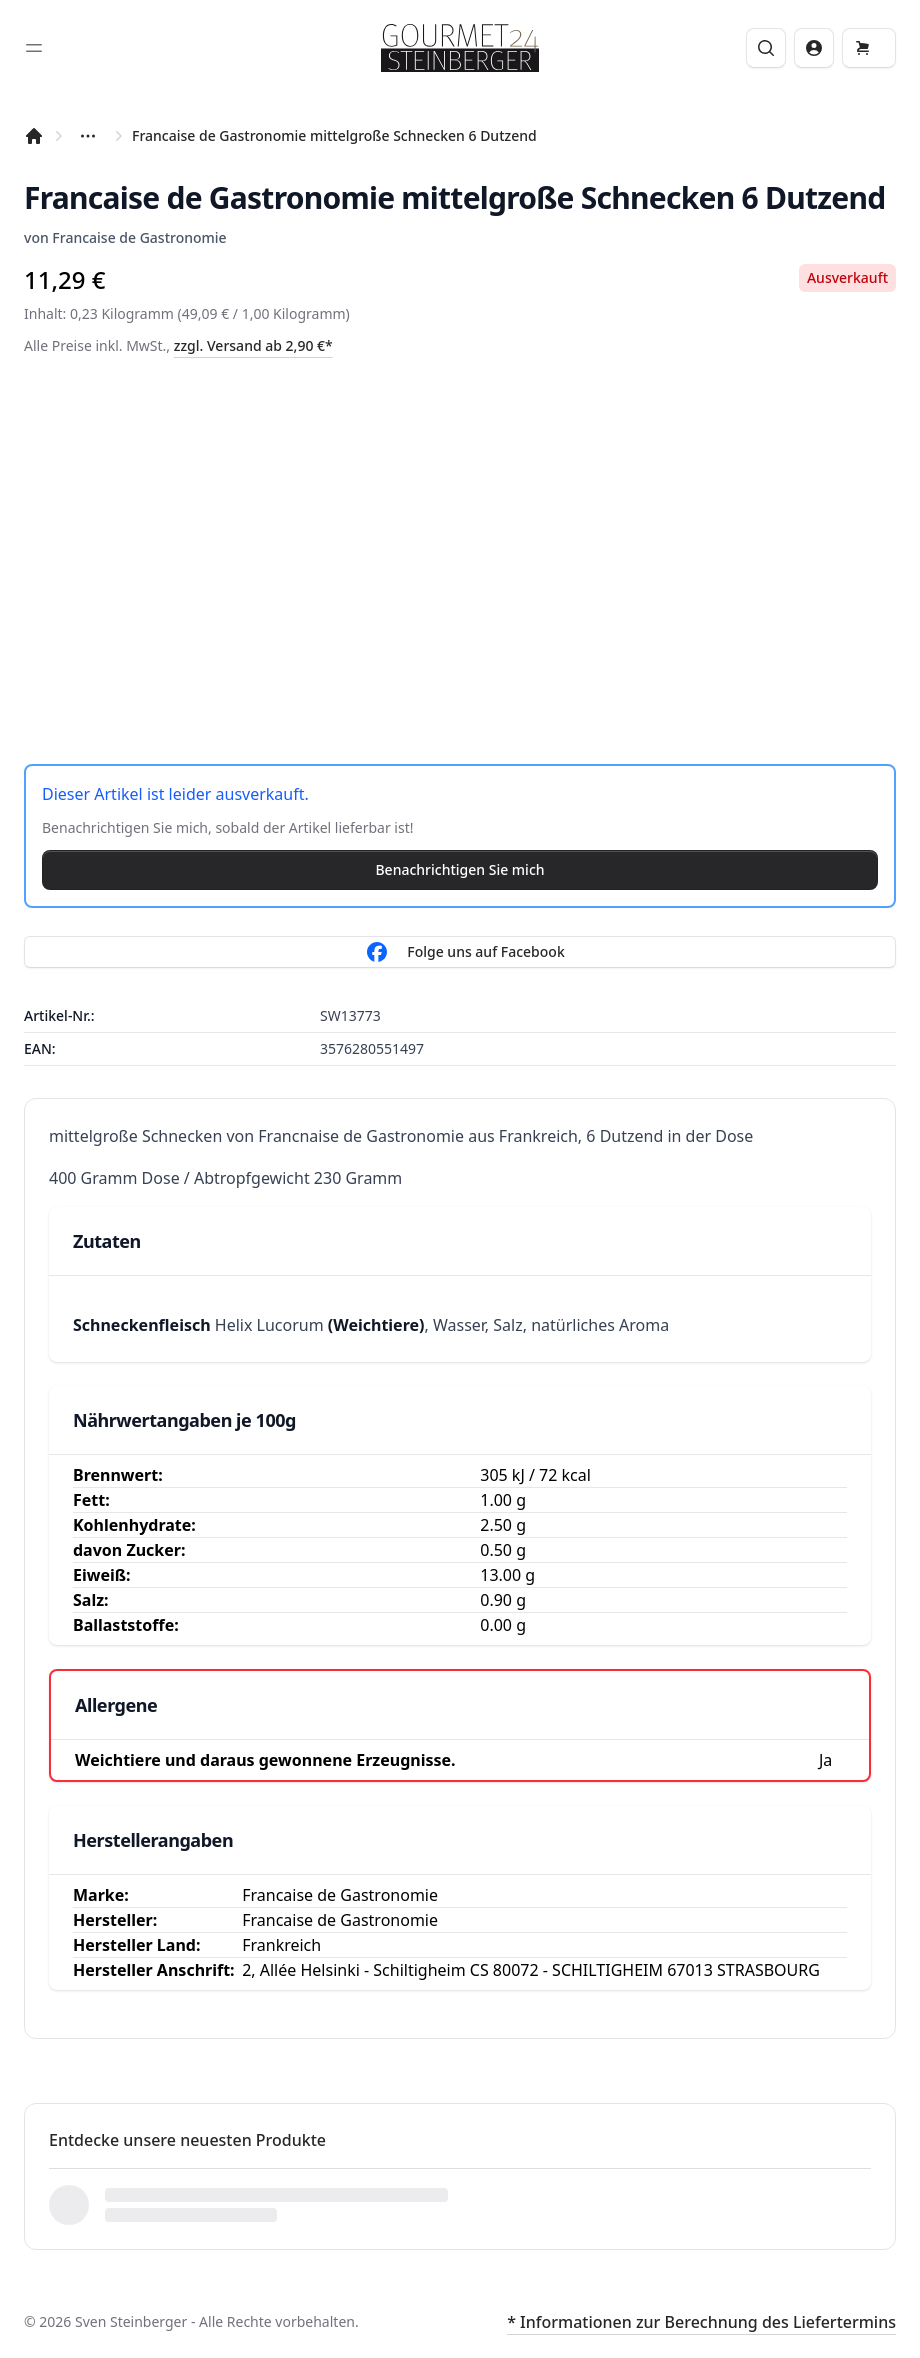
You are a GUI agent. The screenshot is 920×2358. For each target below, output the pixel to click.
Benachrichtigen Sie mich (459, 869)
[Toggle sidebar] (34, 48)
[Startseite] (34, 136)
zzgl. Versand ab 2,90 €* (253, 345)
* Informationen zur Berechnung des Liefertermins (701, 2322)
